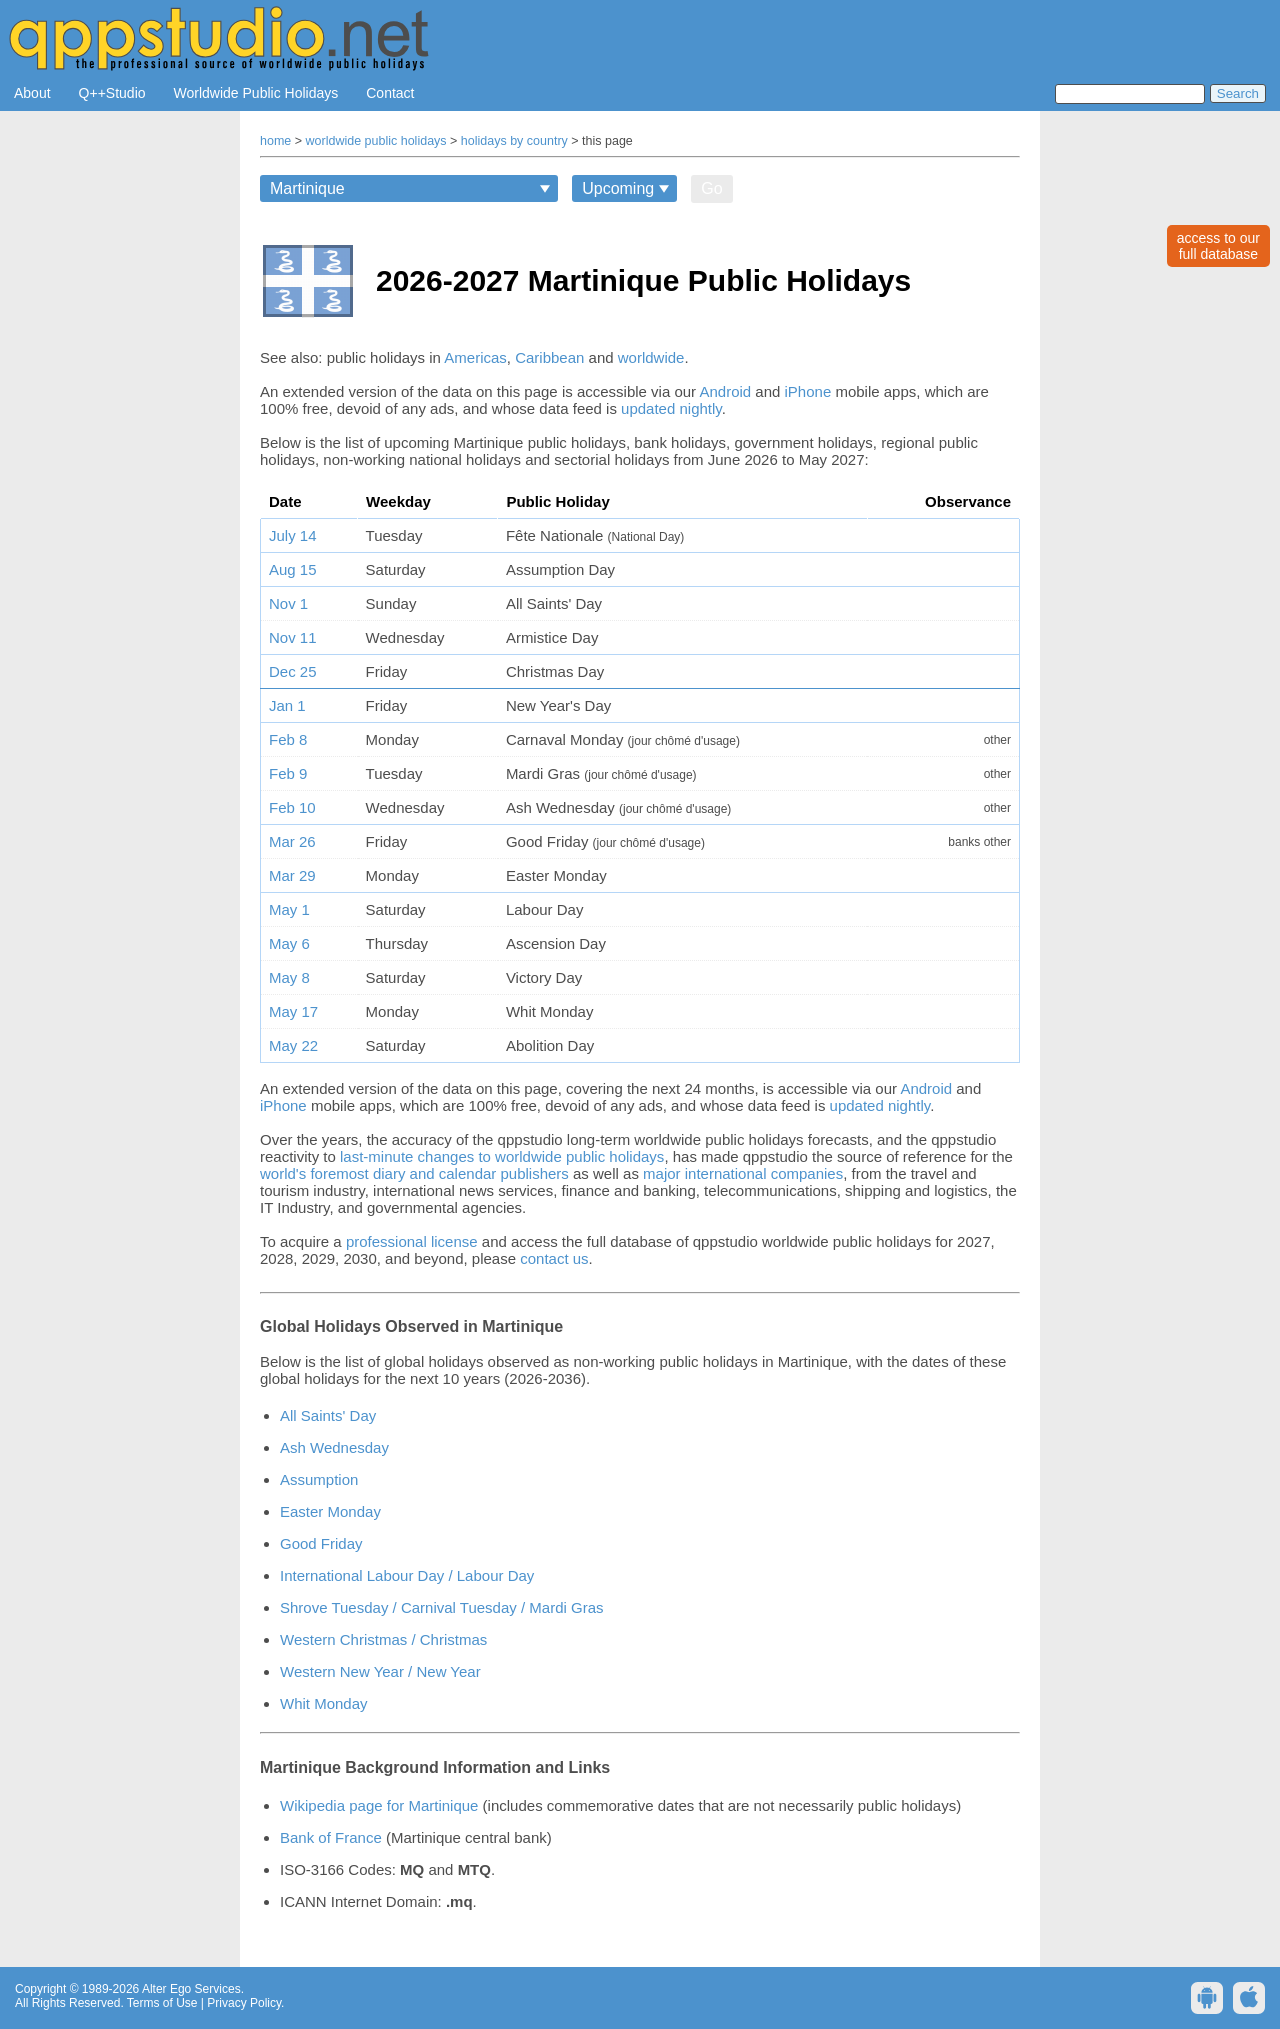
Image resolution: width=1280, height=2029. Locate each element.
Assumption (319, 1479)
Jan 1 (287, 705)
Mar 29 (292, 875)
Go (711, 188)
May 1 (289, 909)
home (275, 141)
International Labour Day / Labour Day (407, 1575)
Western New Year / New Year (380, 1671)
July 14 (293, 535)
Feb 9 (288, 773)
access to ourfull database (1218, 246)
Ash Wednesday (334, 1447)
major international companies (743, 1173)
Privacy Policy (244, 2003)
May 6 (289, 943)
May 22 (293, 1045)
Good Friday (321, 1543)
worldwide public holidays (376, 141)
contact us (554, 1258)
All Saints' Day (328, 1415)
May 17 (293, 1011)
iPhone (808, 391)
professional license (412, 1241)
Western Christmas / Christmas (383, 1639)
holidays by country (514, 141)
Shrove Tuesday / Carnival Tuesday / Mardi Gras (441, 1607)
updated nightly (671, 408)
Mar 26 (292, 841)
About (32, 93)
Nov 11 (293, 637)
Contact (390, 93)
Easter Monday (330, 1511)
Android (725, 391)
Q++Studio (112, 93)
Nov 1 (288, 603)
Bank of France (331, 1837)
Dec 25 (293, 671)
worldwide (651, 357)
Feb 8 (288, 739)
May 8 (289, 977)
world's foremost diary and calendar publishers (414, 1173)
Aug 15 (293, 569)
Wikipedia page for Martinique (379, 1805)
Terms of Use (162, 2003)
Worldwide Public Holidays (256, 93)
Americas (475, 357)
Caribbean (549, 357)
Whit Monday (324, 1703)
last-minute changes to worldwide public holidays (502, 1156)
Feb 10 (292, 807)
